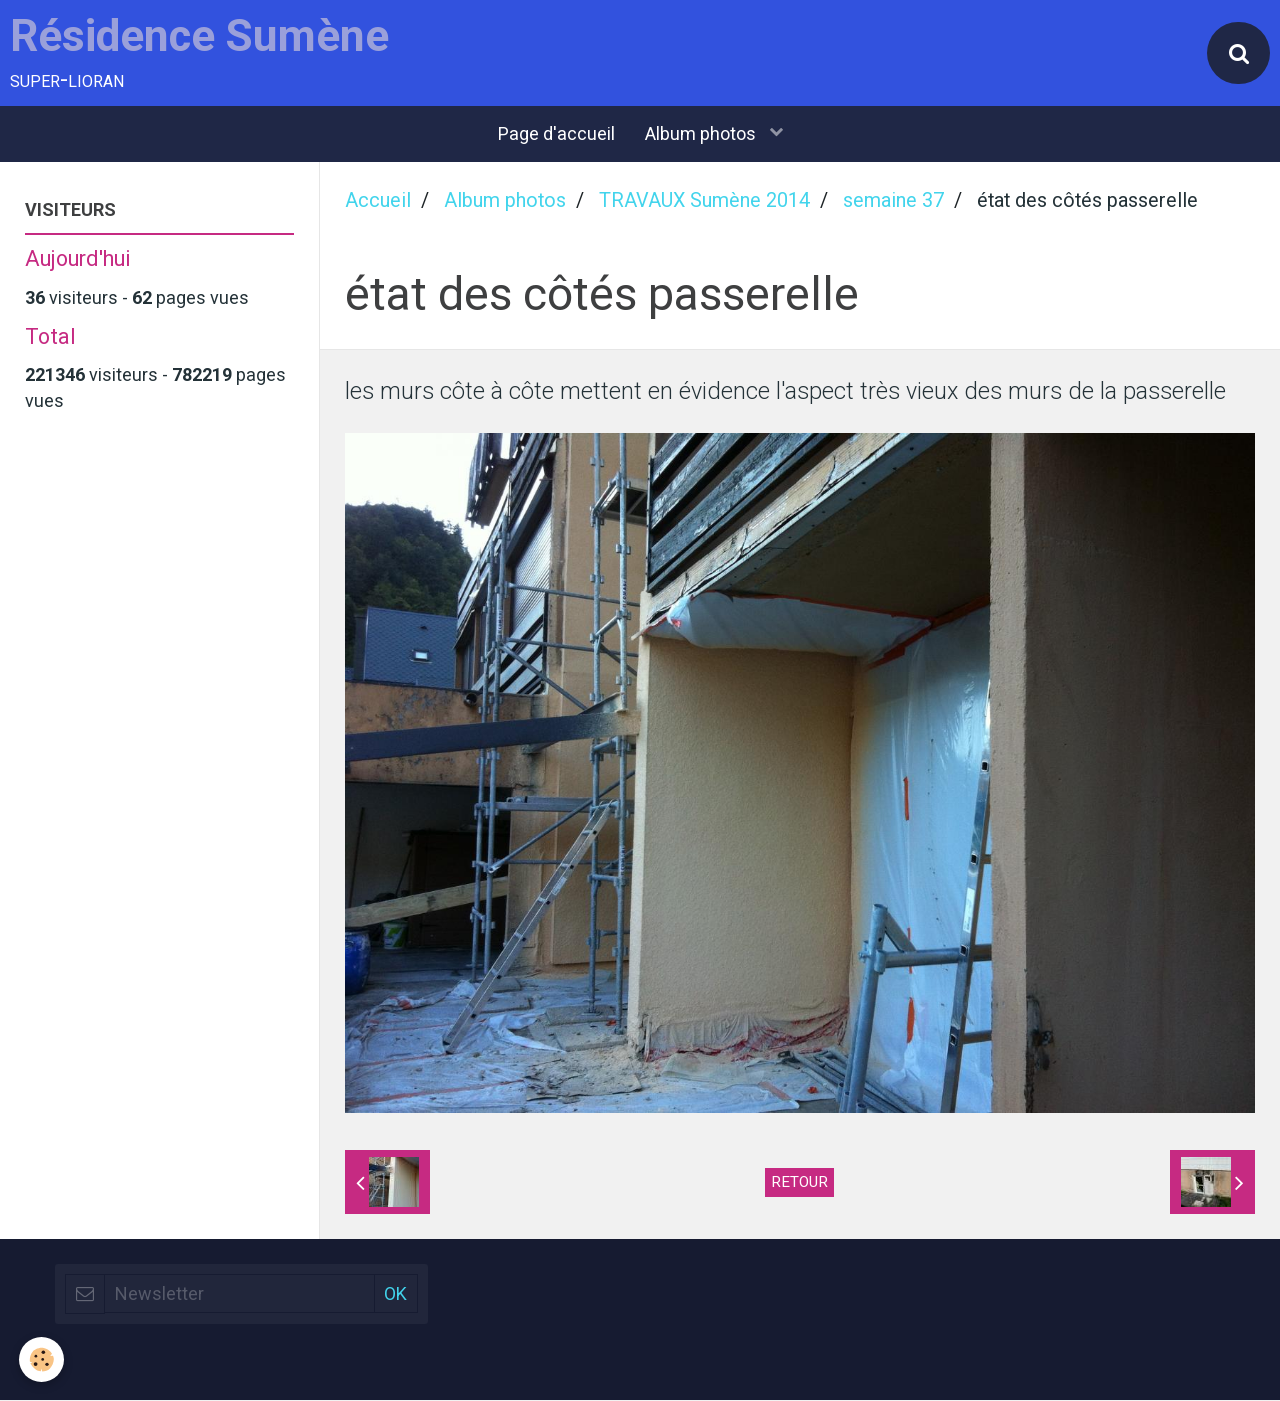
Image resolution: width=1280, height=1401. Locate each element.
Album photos (702, 135)
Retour (799, 1183)
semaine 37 (893, 202)
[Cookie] (42, 1359)
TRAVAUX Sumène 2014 (704, 202)
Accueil (378, 202)
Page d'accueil (556, 135)
